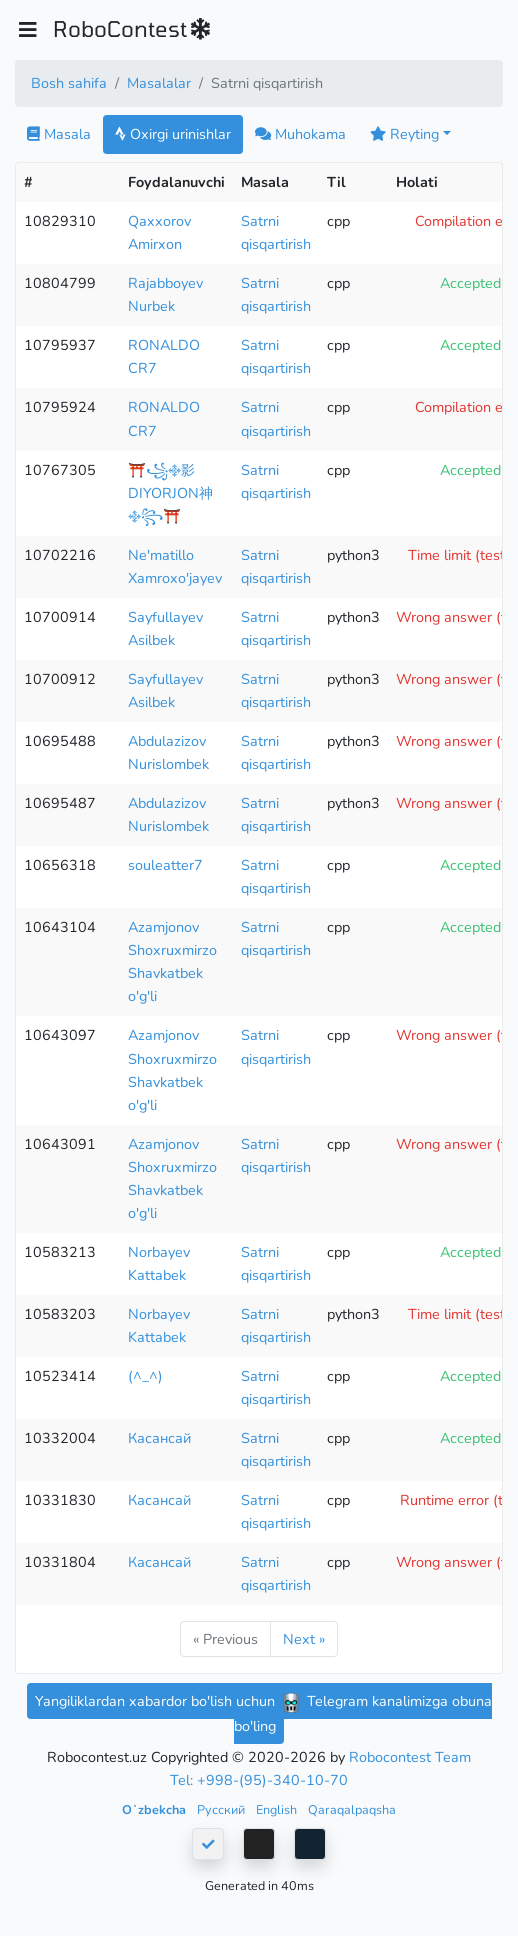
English (278, 1809)
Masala (59, 134)
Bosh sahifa (69, 83)
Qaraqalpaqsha (352, 1809)
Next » (304, 1639)
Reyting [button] (404, 134)
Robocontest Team (410, 1757)
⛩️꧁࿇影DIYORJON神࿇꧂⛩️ (170, 493)
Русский (222, 1809)
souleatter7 (165, 865)
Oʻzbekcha (155, 1809)
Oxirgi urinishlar (173, 134)
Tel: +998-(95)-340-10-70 (259, 1780)
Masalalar (159, 83)
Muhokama (300, 134)
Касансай (159, 1438)
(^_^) (145, 1376)
